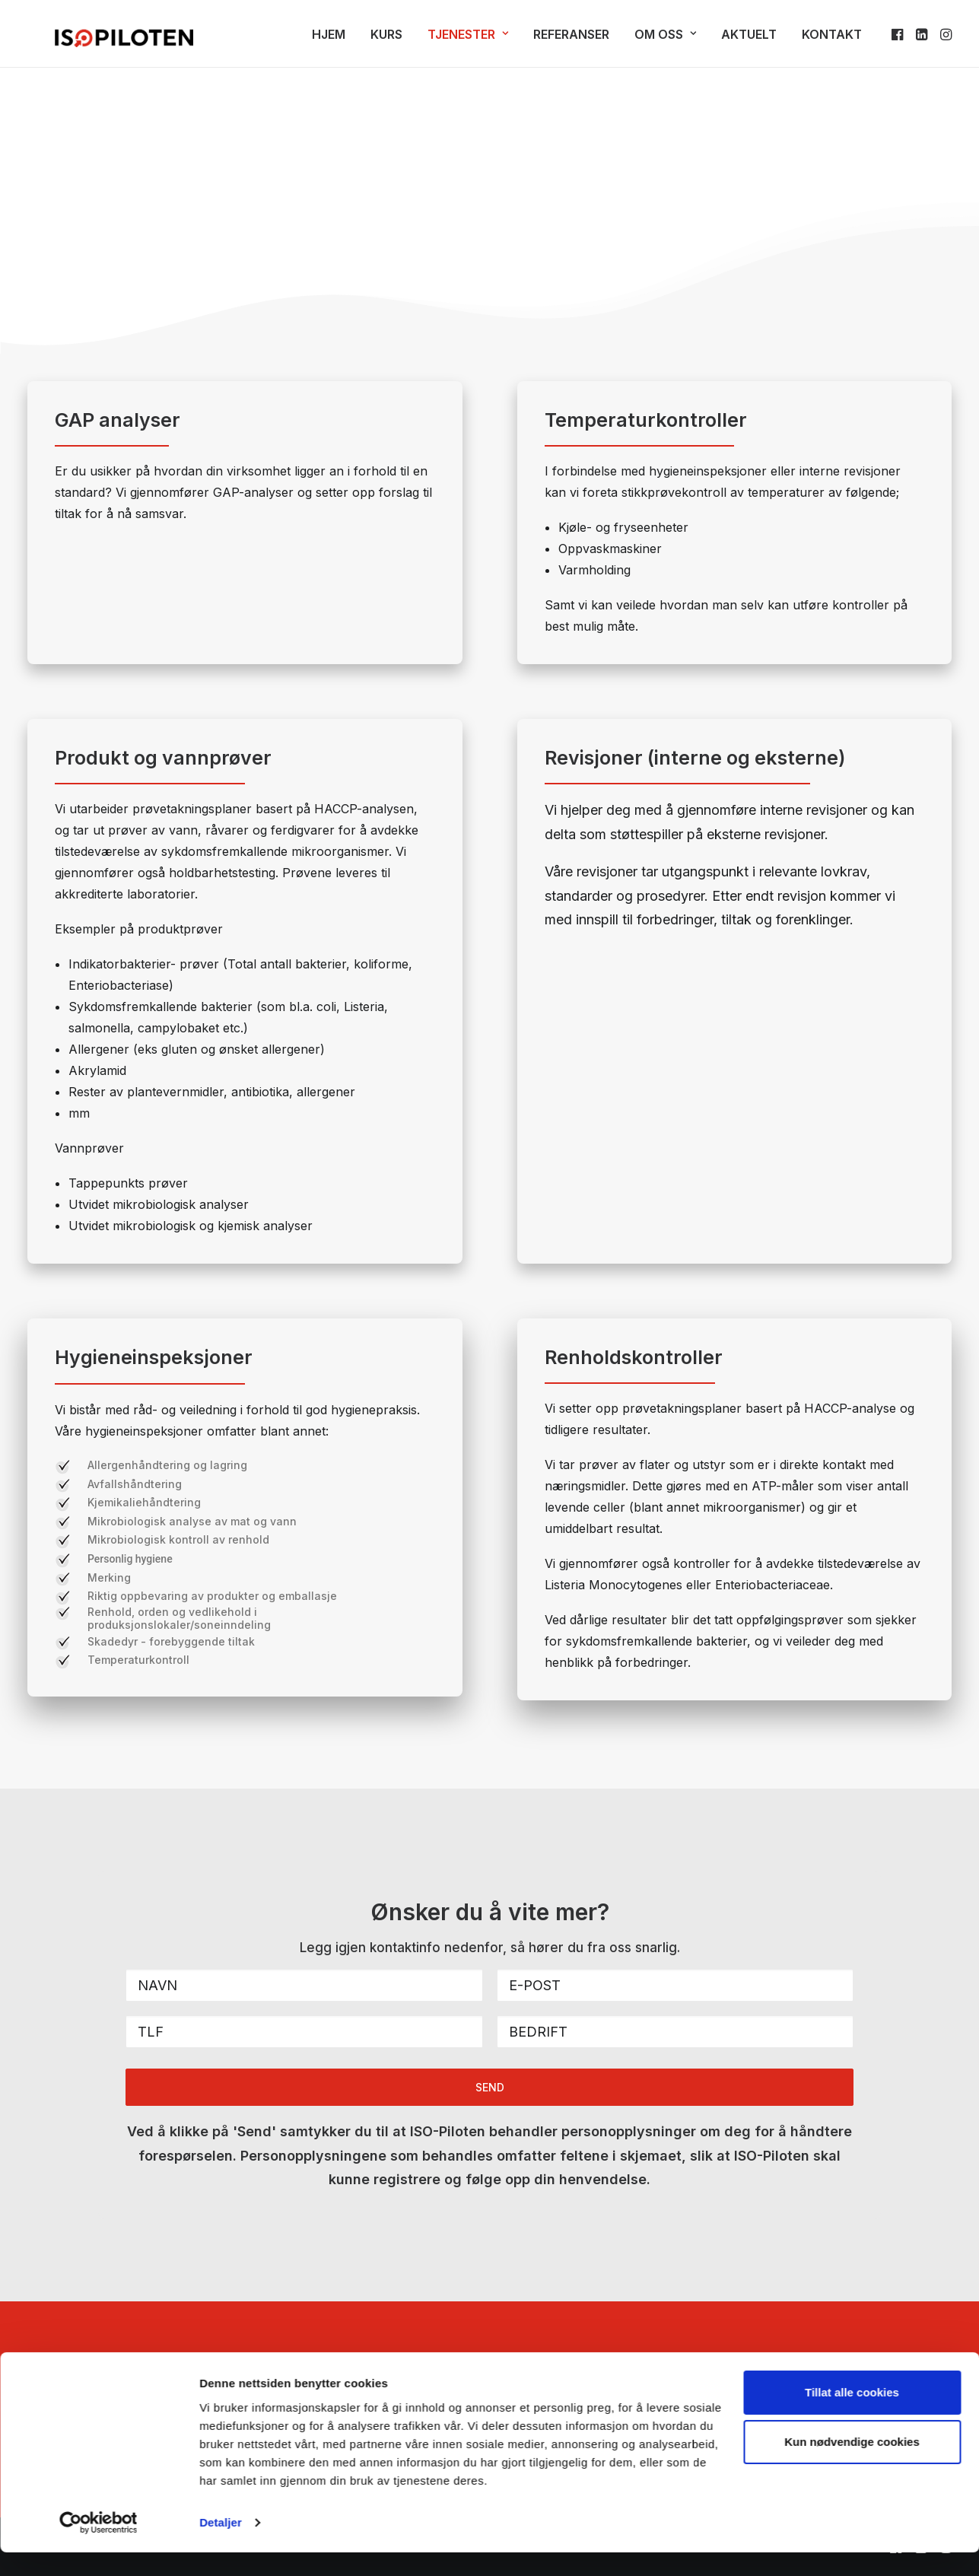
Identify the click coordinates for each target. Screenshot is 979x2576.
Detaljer (220, 2545)
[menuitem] (328, 40)
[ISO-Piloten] (96, 40)
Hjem (328, 41)
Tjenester (468, 41)
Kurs (386, 41)
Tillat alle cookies (852, 2415)
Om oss (665, 41)
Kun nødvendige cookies (852, 2465)
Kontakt (832, 41)
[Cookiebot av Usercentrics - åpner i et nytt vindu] (98, 2546)
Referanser (571, 41)
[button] (898, 40)
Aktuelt (749, 41)
